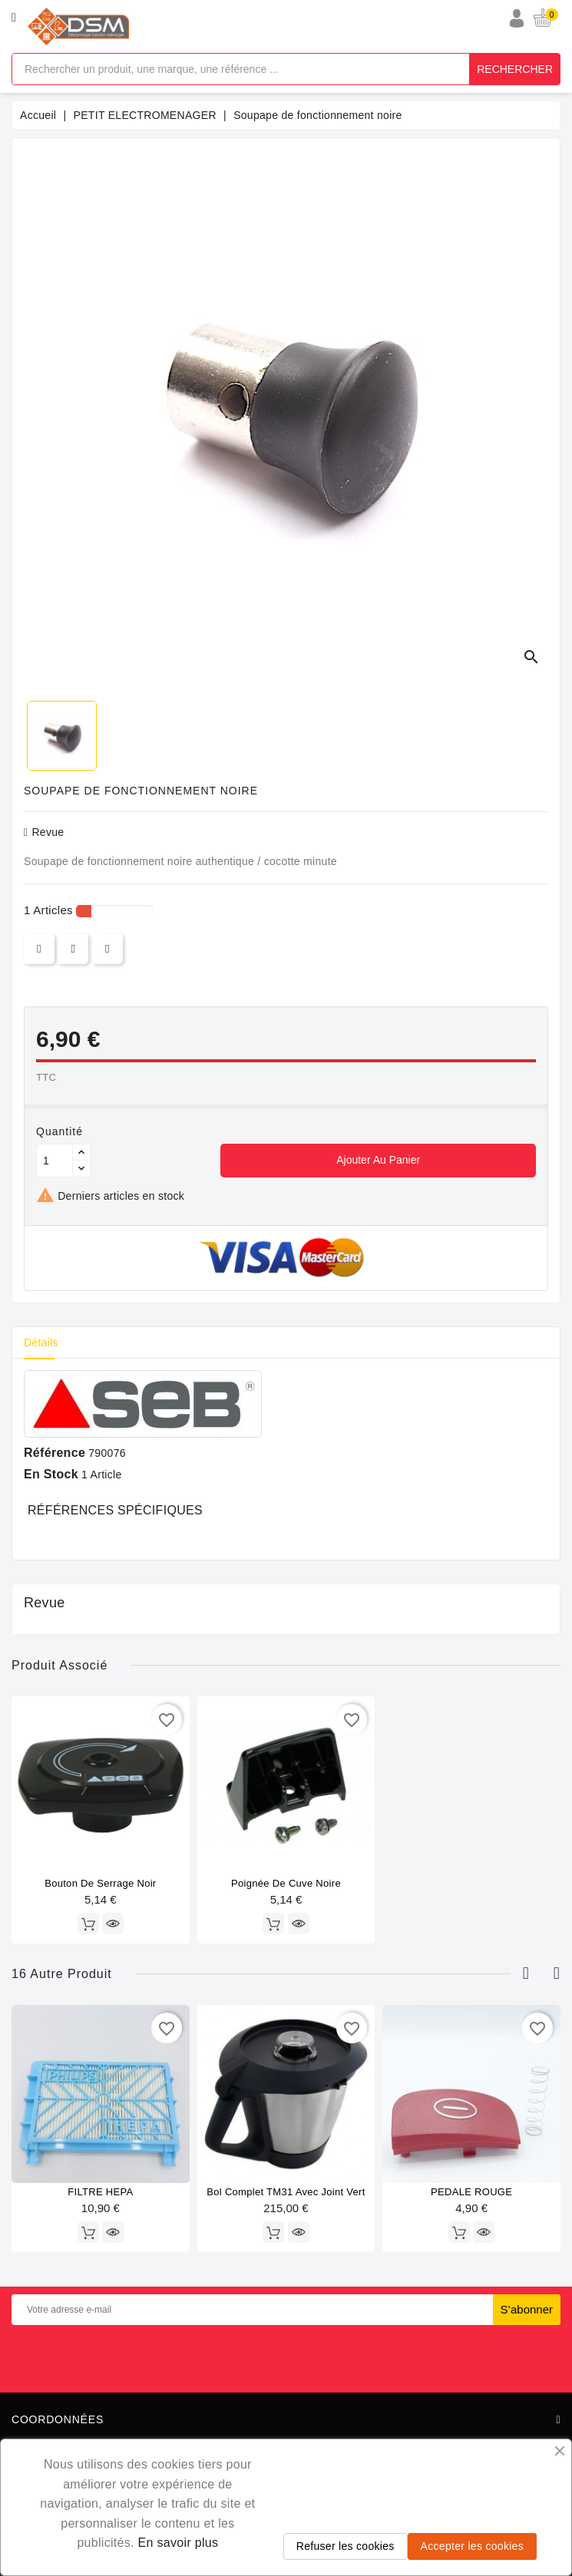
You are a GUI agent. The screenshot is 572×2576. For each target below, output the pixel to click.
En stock (51, 1474)
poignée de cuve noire (286, 1883)
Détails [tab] (41, 1342)
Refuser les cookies (345, 2546)
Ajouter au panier (378, 1160)
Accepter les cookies (472, 2546)
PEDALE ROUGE (471, 2192)
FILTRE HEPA (100, 2192)
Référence (54, 1452)
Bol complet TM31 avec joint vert (286, 2192)
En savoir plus (178, 2542)
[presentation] (286, 2356)
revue (44, 832)
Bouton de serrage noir (100, 1883)
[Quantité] (54, 1160)
